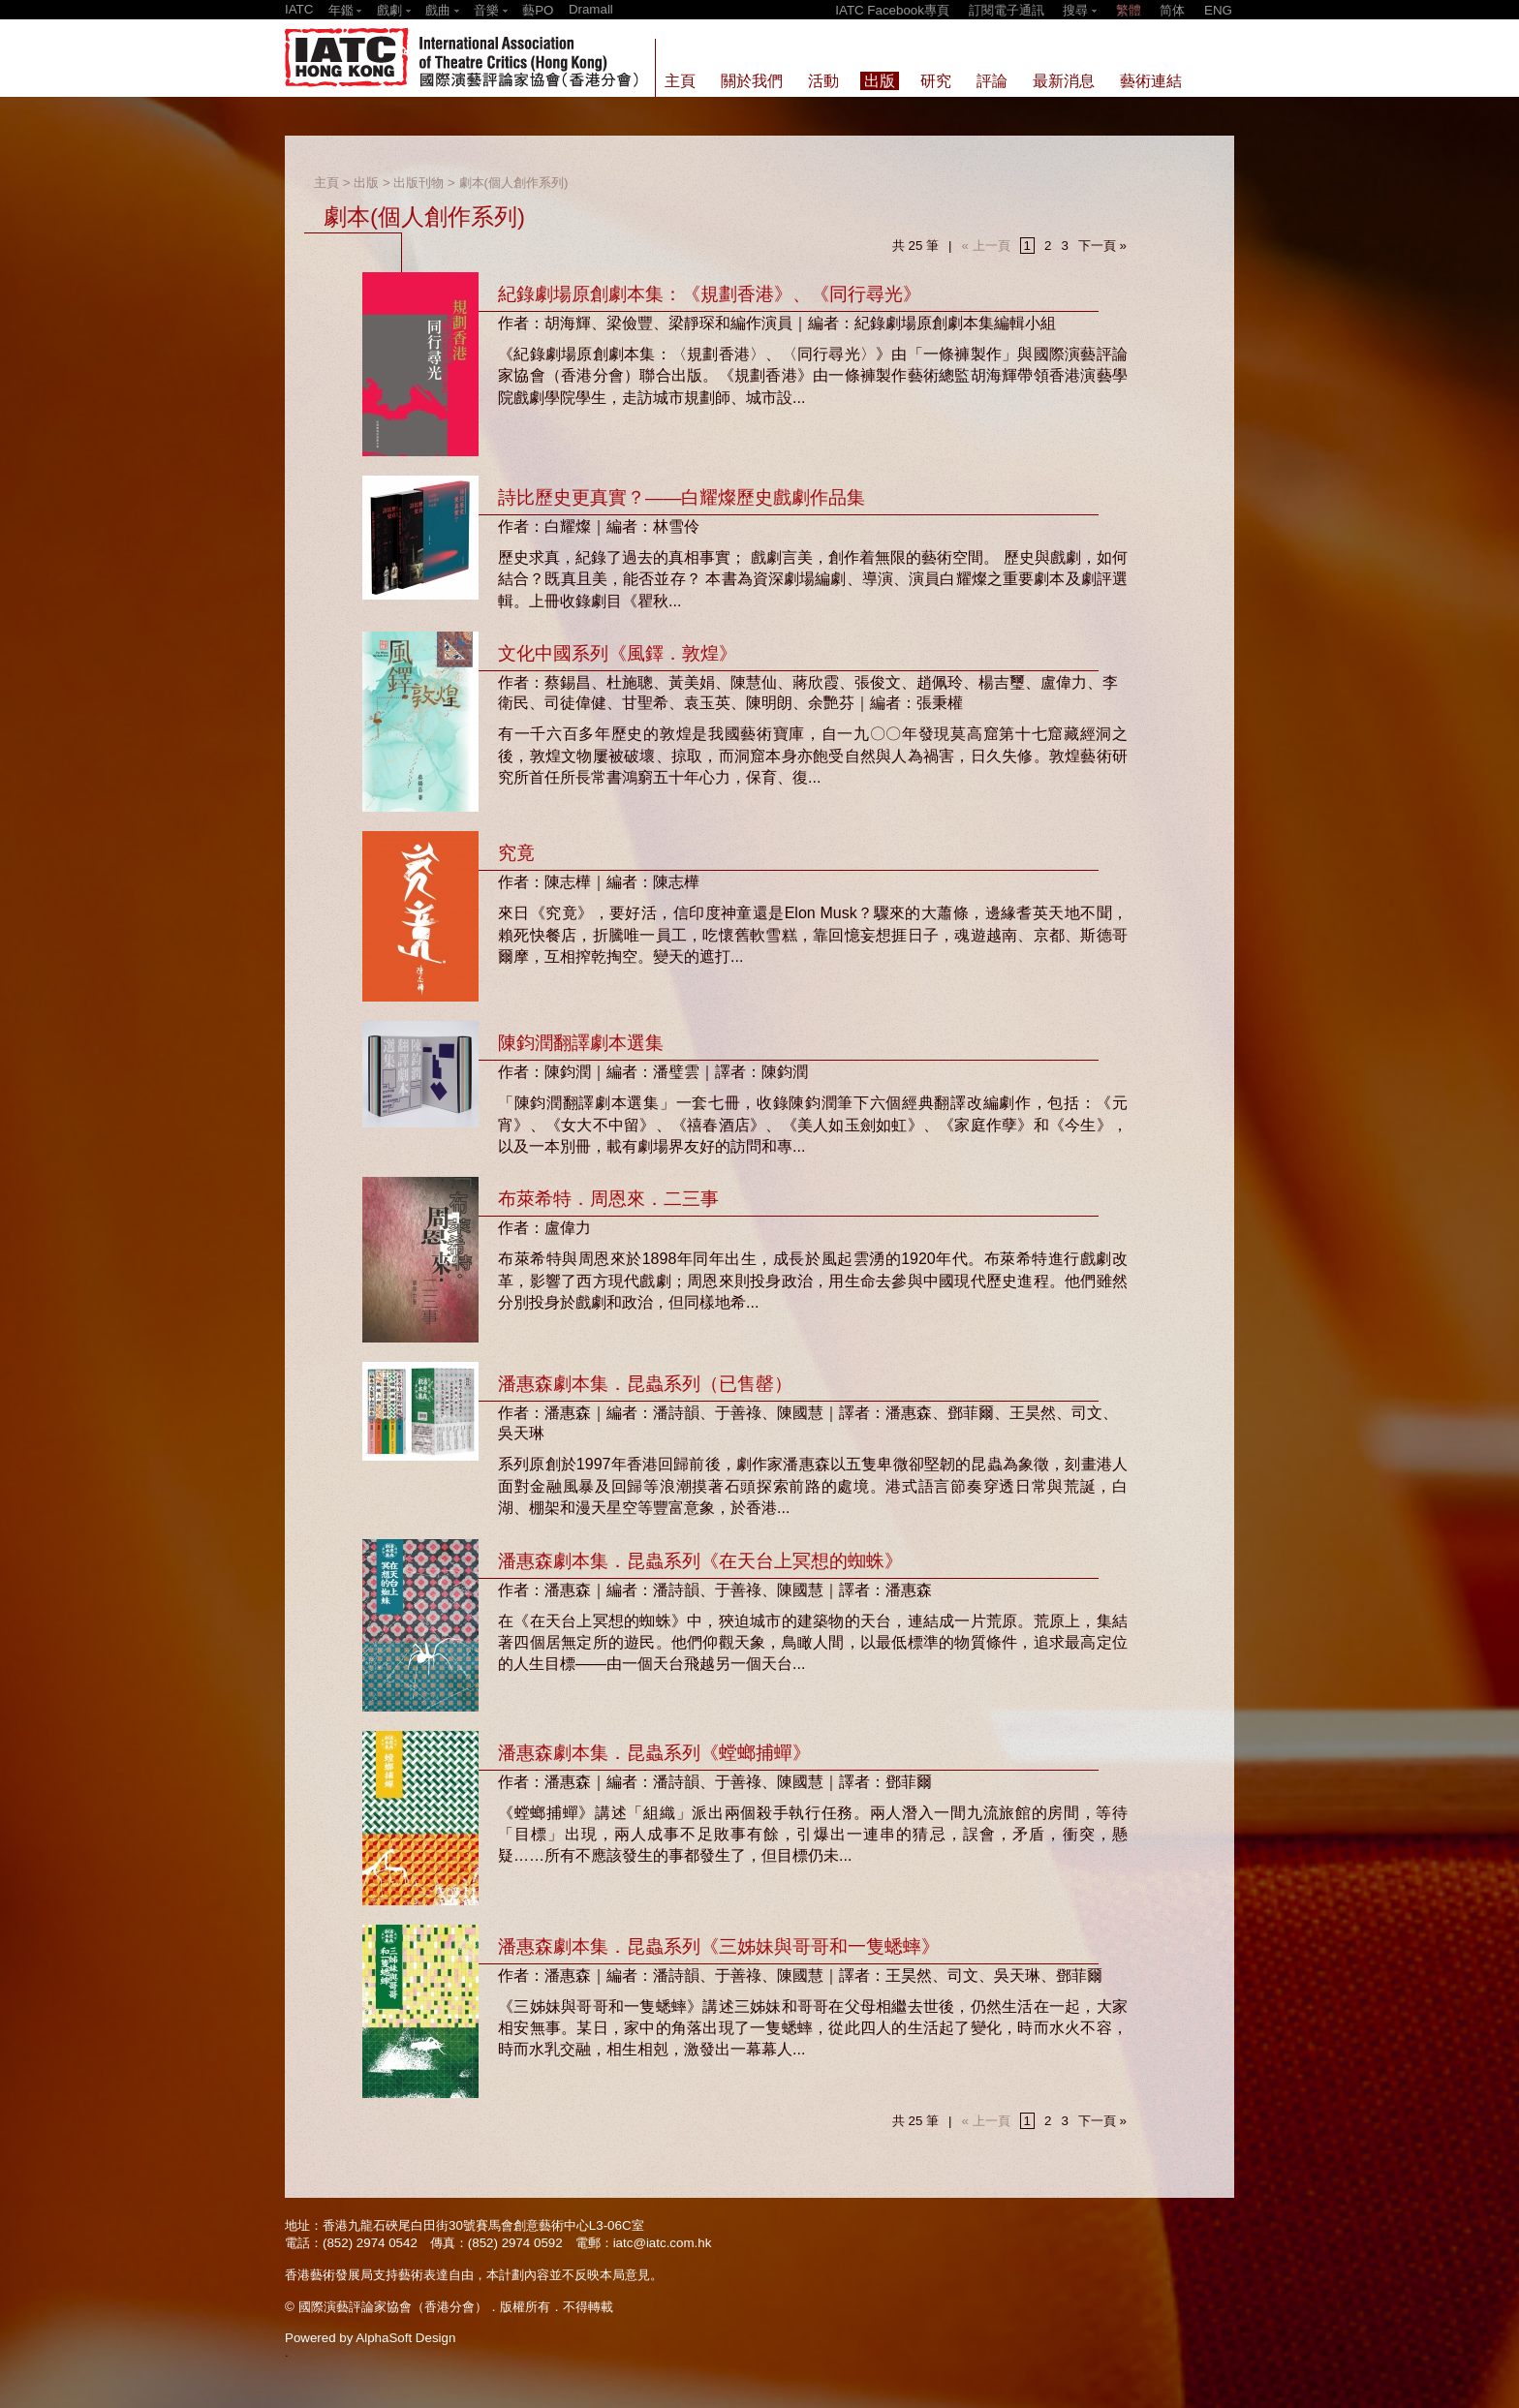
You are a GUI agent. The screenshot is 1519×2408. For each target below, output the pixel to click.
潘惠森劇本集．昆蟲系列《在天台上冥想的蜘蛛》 (700, 1561)
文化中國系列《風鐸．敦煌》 (617, 653)
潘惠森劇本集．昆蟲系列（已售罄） (645, 1384)
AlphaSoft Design (405, 2338)
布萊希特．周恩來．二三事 (608, 1199)
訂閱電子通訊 (1006, 10)
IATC (299, 9)
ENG (1218, 10)
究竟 (516, 853)
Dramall (591, 9)
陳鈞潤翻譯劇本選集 (581, 1043)
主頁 (326, 182)
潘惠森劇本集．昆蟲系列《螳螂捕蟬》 (654, 1753)
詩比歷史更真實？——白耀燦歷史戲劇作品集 (681, 497)
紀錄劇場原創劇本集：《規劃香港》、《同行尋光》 (709, 294)
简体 (1172, 10)
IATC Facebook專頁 (892, 10)
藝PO (537, 10)
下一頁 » (1102, 245)
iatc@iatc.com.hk (662, 2243)
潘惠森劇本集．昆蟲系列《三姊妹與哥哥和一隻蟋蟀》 (719, 1946)
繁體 (1128, 10)
